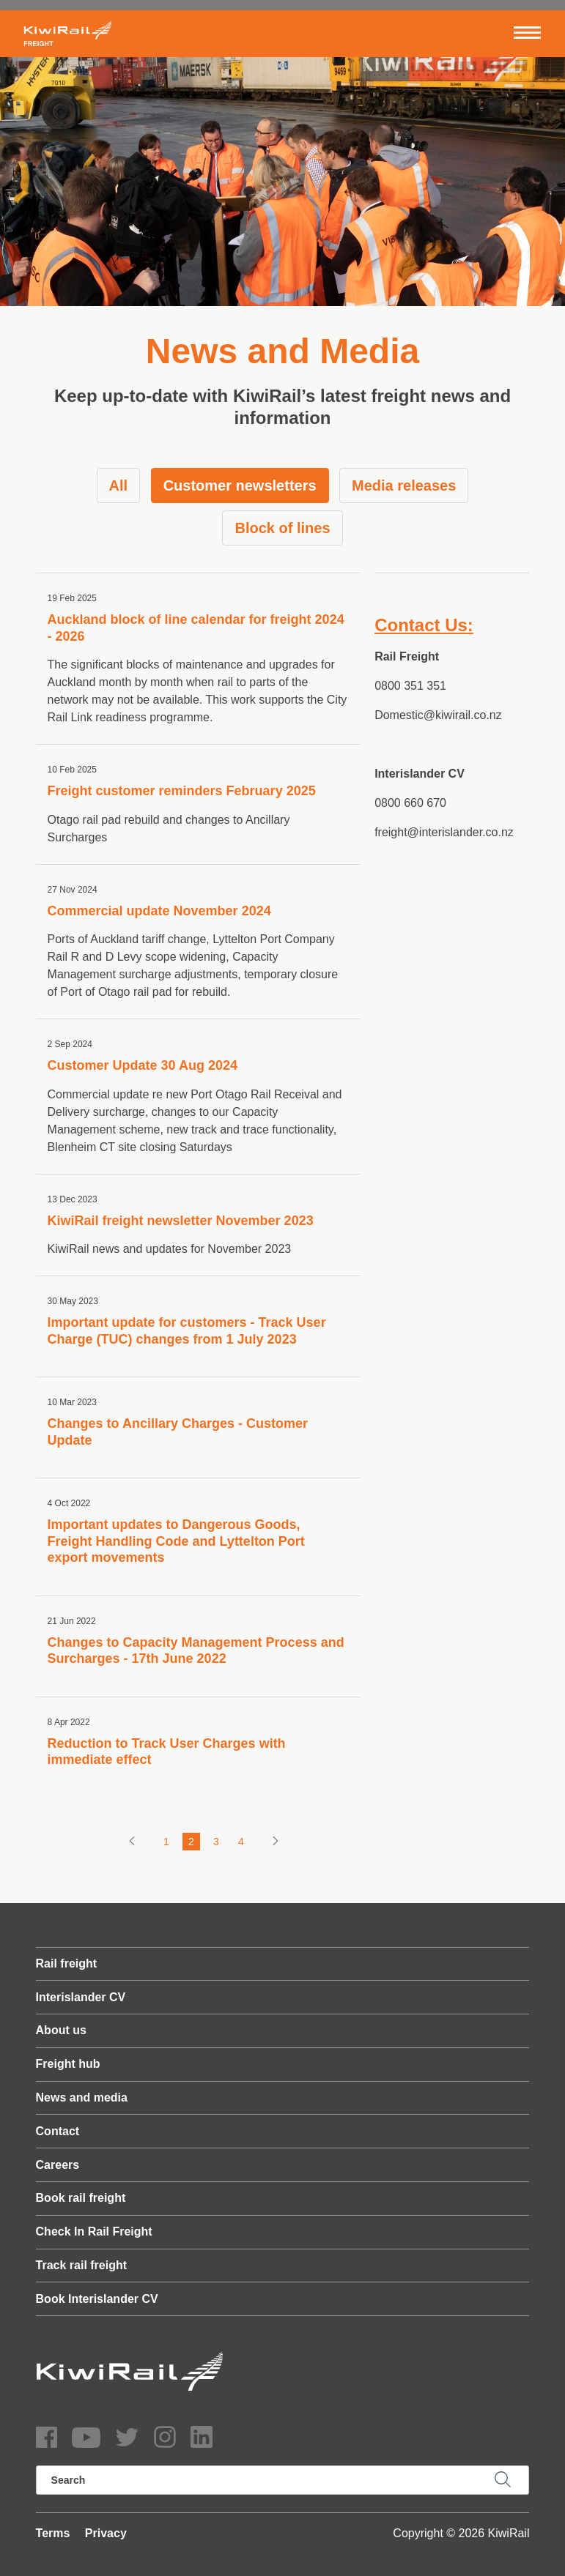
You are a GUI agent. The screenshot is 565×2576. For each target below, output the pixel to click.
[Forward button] (275, 1841)
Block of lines (282, 528)
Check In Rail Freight (94, 2231)
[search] (283, 2480)
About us (61, 2030)
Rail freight (66, 1963)
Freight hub (68, 2064)
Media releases (404, 485)
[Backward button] (132, 1841)
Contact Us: (423, 625)
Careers (58, 2165)
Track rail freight (82, 2265)
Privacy (106, 2533)
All (118, 485)
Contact (58, 2131)
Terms (53, 2533)
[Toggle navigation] (527, 34)
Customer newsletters (240, 485)
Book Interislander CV (97, 2299)
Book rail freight (81, 2198)
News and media (82, 2097)
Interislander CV (81, 1997)
